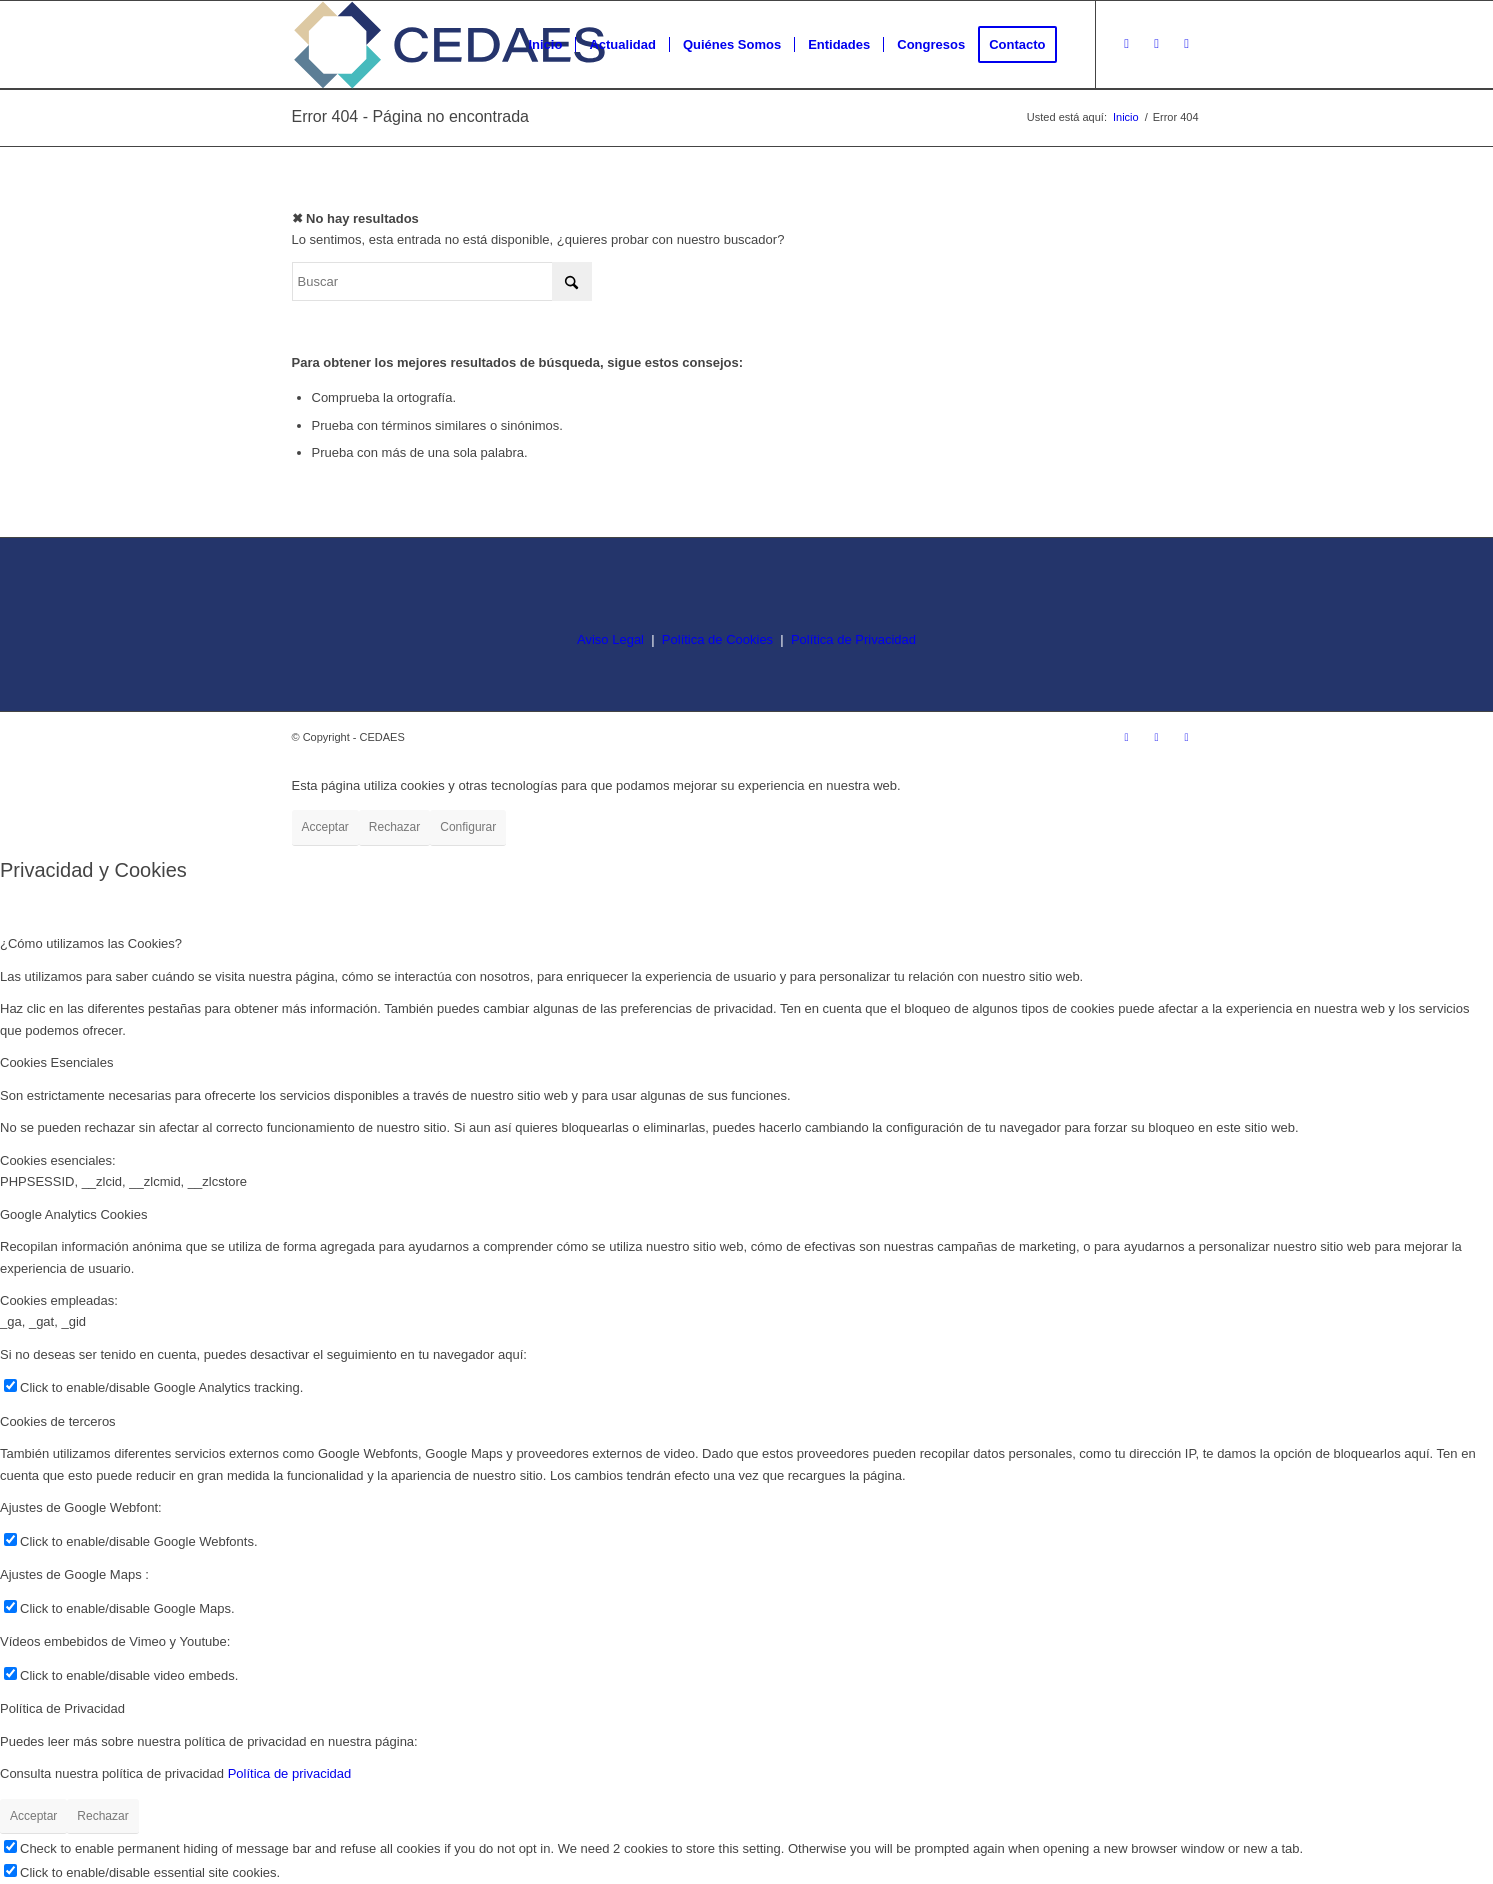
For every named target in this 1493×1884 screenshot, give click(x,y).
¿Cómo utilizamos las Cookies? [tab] (91, 943)
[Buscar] (442, 281)
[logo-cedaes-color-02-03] (449, 45)
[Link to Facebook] (1157, 44)
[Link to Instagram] (1127, 44)
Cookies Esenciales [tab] (56, 1062)
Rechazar (394, 827)
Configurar (468, 827)
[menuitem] (545, 45)
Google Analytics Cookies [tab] (73, 1214)
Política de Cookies (717, 639)
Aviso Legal (610, 639)
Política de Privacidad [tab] (62, 1708)
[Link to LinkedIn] (1187, 44)
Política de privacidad (290, 1773)
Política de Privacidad (853, 639)
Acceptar (325, 827)
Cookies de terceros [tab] (58, 1421)
